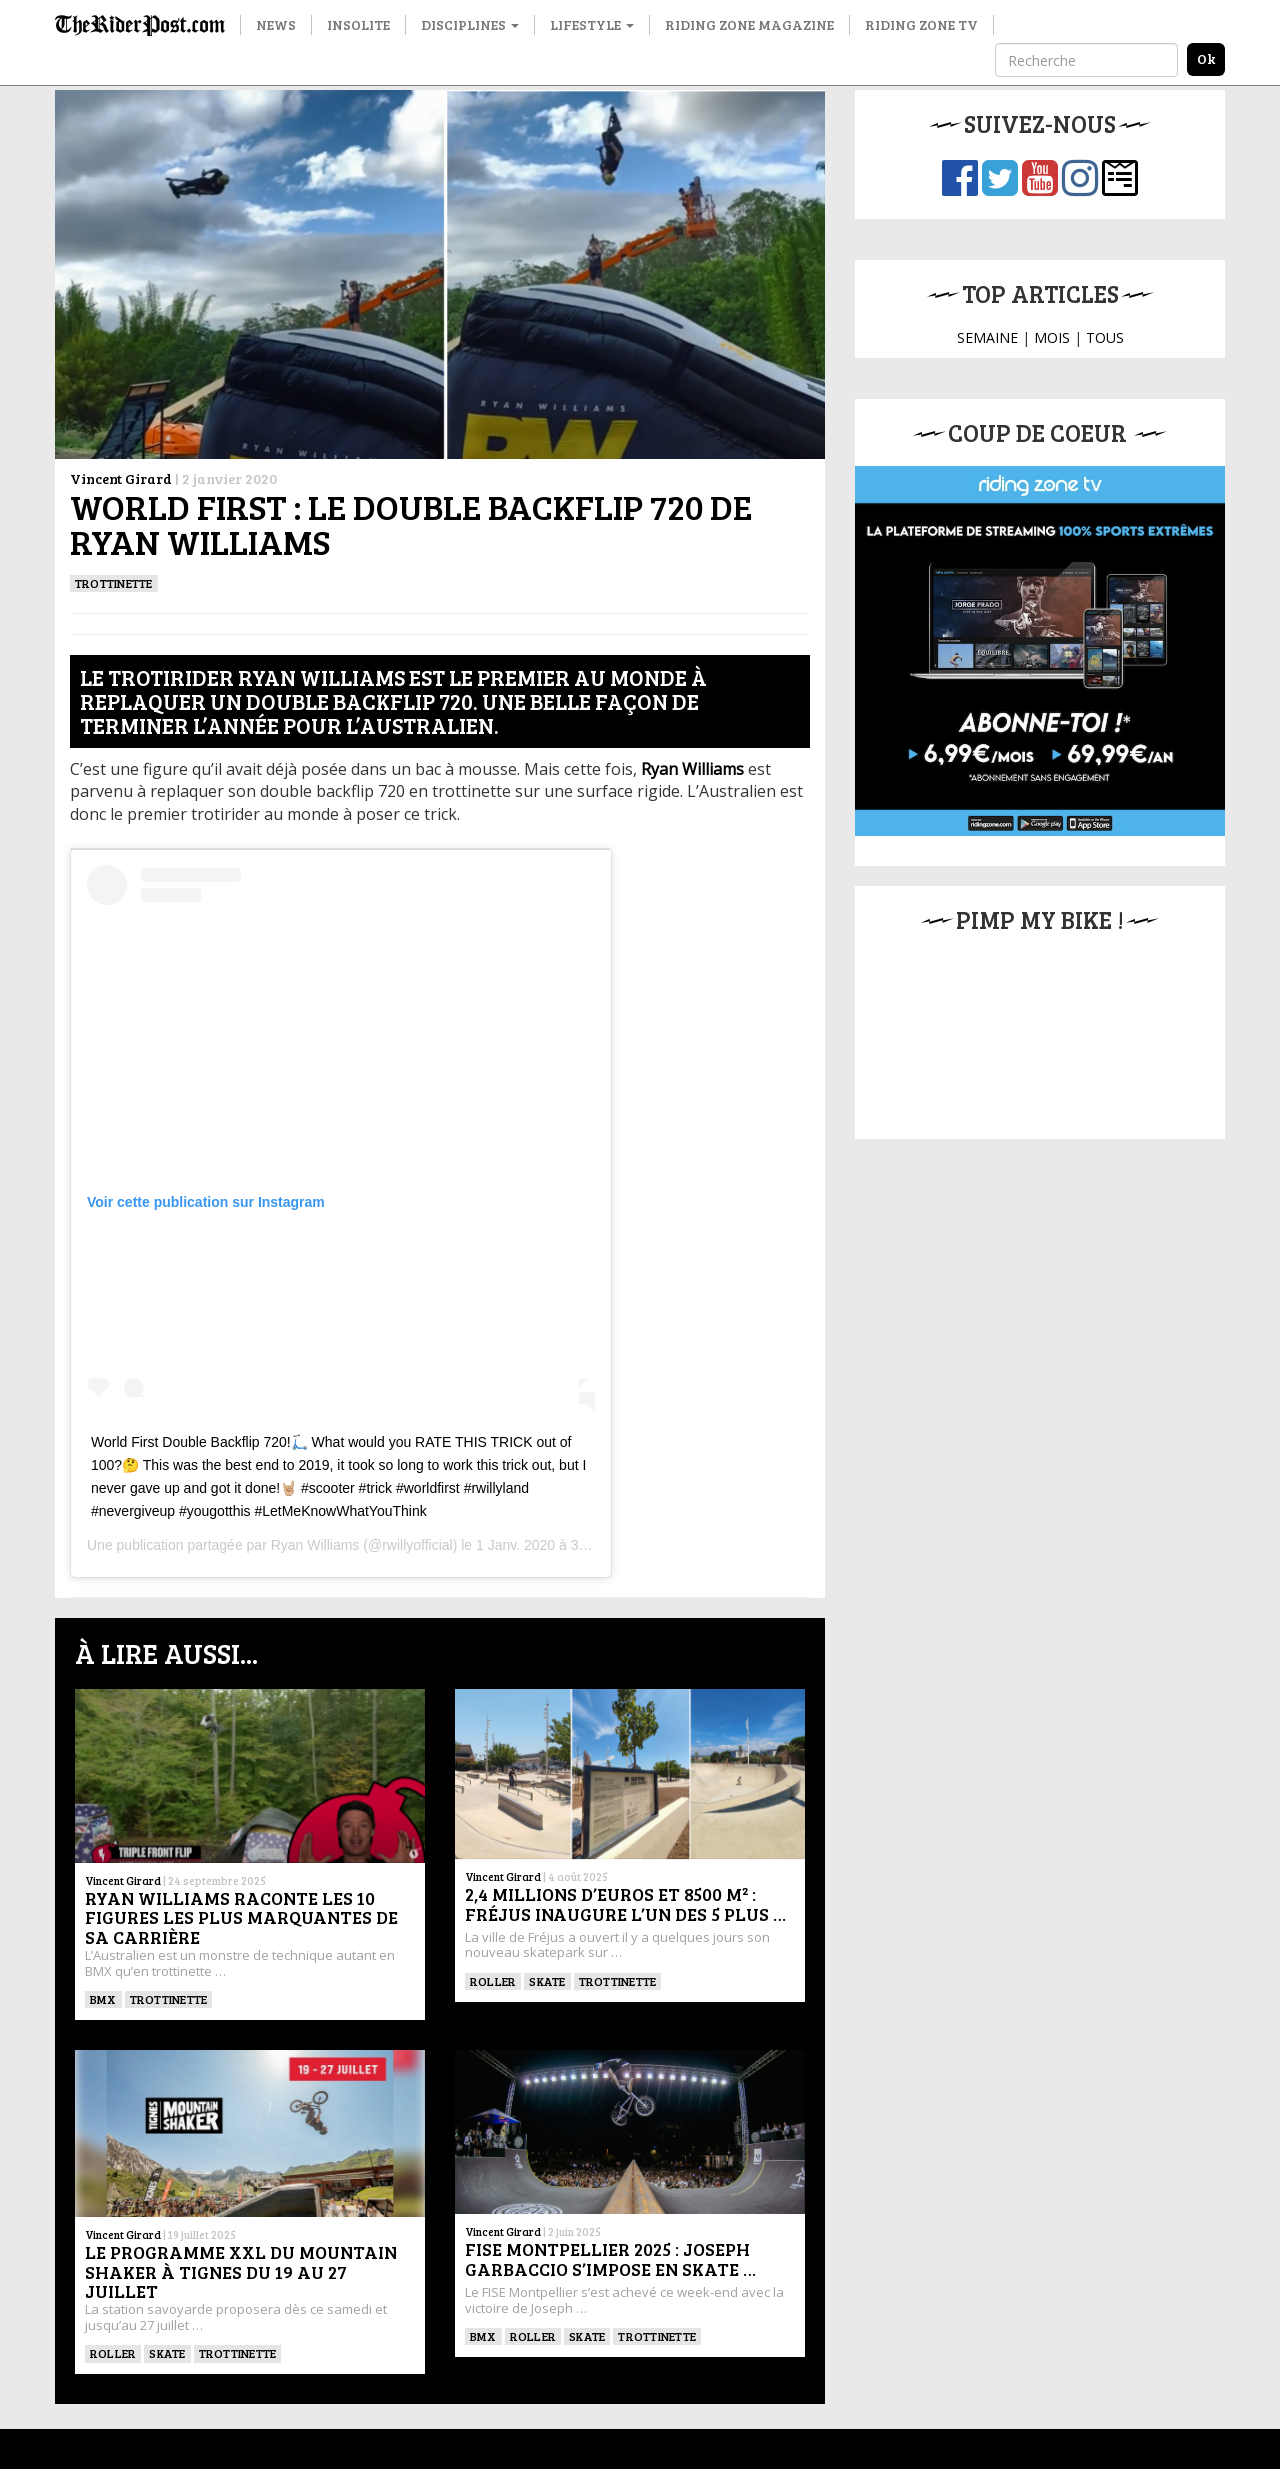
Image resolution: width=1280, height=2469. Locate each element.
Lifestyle (592, 24)
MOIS (1052, 337)
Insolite (358, 24)
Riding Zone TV (921, 24)
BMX (103, 1999)
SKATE (547, 1981)
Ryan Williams (315, 1545)
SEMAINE (987, 337)
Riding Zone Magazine (749, 24)
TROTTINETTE (114, 583)
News (276, 24)
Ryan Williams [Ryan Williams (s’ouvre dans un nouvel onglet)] (692, 769)
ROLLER (493, 1981)
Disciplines (470, 24)
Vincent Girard (121, 478)
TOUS (1105, 337)
